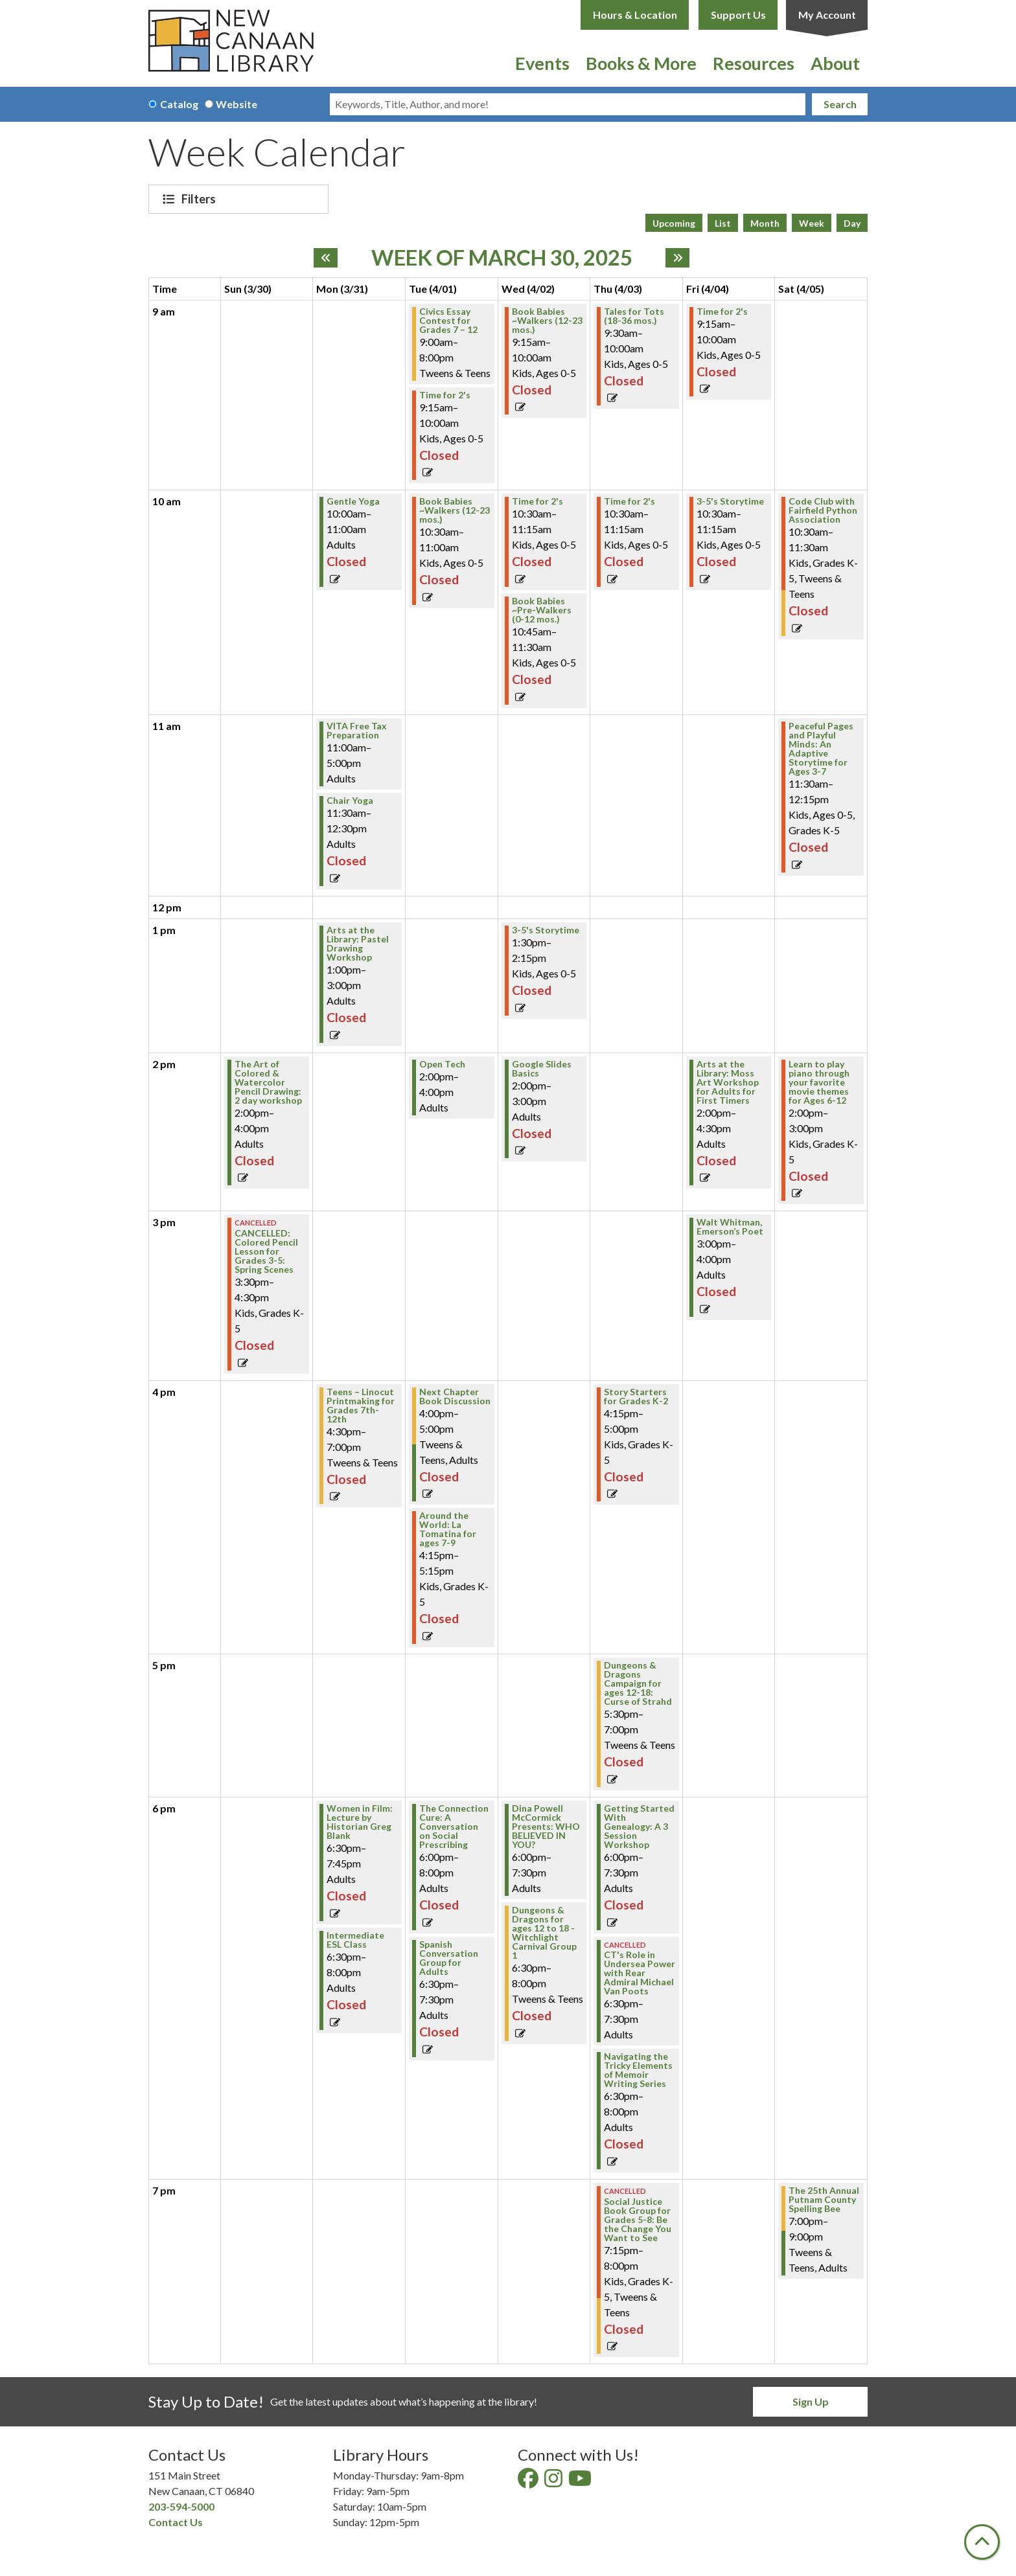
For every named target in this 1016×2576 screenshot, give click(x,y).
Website (236, 104)
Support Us (738, 14)
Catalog (179, 104)
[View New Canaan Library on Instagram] (554, 2482)
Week (811, 223)
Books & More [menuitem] (641, 63)
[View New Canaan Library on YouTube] (581, 2482)
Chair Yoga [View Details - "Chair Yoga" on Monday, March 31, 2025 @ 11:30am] (350, 800)
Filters (200, 199)
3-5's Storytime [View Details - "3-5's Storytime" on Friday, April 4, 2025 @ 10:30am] (730, 501)
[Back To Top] (982, 2542)
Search (840, 104)
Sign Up (810, 2401)
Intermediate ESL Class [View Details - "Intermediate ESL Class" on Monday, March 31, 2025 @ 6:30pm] (355, 1940)
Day (852, 223)
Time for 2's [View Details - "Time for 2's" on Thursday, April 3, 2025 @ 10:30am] (629, 501)
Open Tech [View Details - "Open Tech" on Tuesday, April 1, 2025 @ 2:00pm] (442, 1064)
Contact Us (175, 2522)
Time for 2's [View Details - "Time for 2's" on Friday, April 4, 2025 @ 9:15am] (722, 311)
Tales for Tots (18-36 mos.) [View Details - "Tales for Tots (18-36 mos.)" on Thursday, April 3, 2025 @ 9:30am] (634, 316)
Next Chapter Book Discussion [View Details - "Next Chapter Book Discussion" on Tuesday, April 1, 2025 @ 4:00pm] (455, 1396)
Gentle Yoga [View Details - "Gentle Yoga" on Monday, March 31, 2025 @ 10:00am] (353, 501)
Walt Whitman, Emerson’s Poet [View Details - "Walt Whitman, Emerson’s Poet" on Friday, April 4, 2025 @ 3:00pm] (730, 1227)
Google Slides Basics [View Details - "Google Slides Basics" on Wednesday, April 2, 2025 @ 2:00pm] (542, 1069)
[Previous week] (326, 258)
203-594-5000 (181, 2506)
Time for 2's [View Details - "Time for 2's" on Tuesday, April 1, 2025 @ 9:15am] (444, 395)
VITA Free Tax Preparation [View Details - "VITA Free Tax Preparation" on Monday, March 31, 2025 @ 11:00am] (357, 731)
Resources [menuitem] (753, 63)
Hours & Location (635, 14)
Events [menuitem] (542, 63)
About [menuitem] (835, 63)
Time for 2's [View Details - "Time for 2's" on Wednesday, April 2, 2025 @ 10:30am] (537, 501)
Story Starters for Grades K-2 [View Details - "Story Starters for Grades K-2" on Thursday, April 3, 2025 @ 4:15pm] (636, 1396)
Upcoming (673, 223)
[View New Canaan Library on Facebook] (529, 2482)
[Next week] (677, 258)
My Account (827, 14)
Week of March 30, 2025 (501, 258)
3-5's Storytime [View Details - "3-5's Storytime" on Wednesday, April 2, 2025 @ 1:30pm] (545, 930)
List (723, 223)
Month (764, 223)
